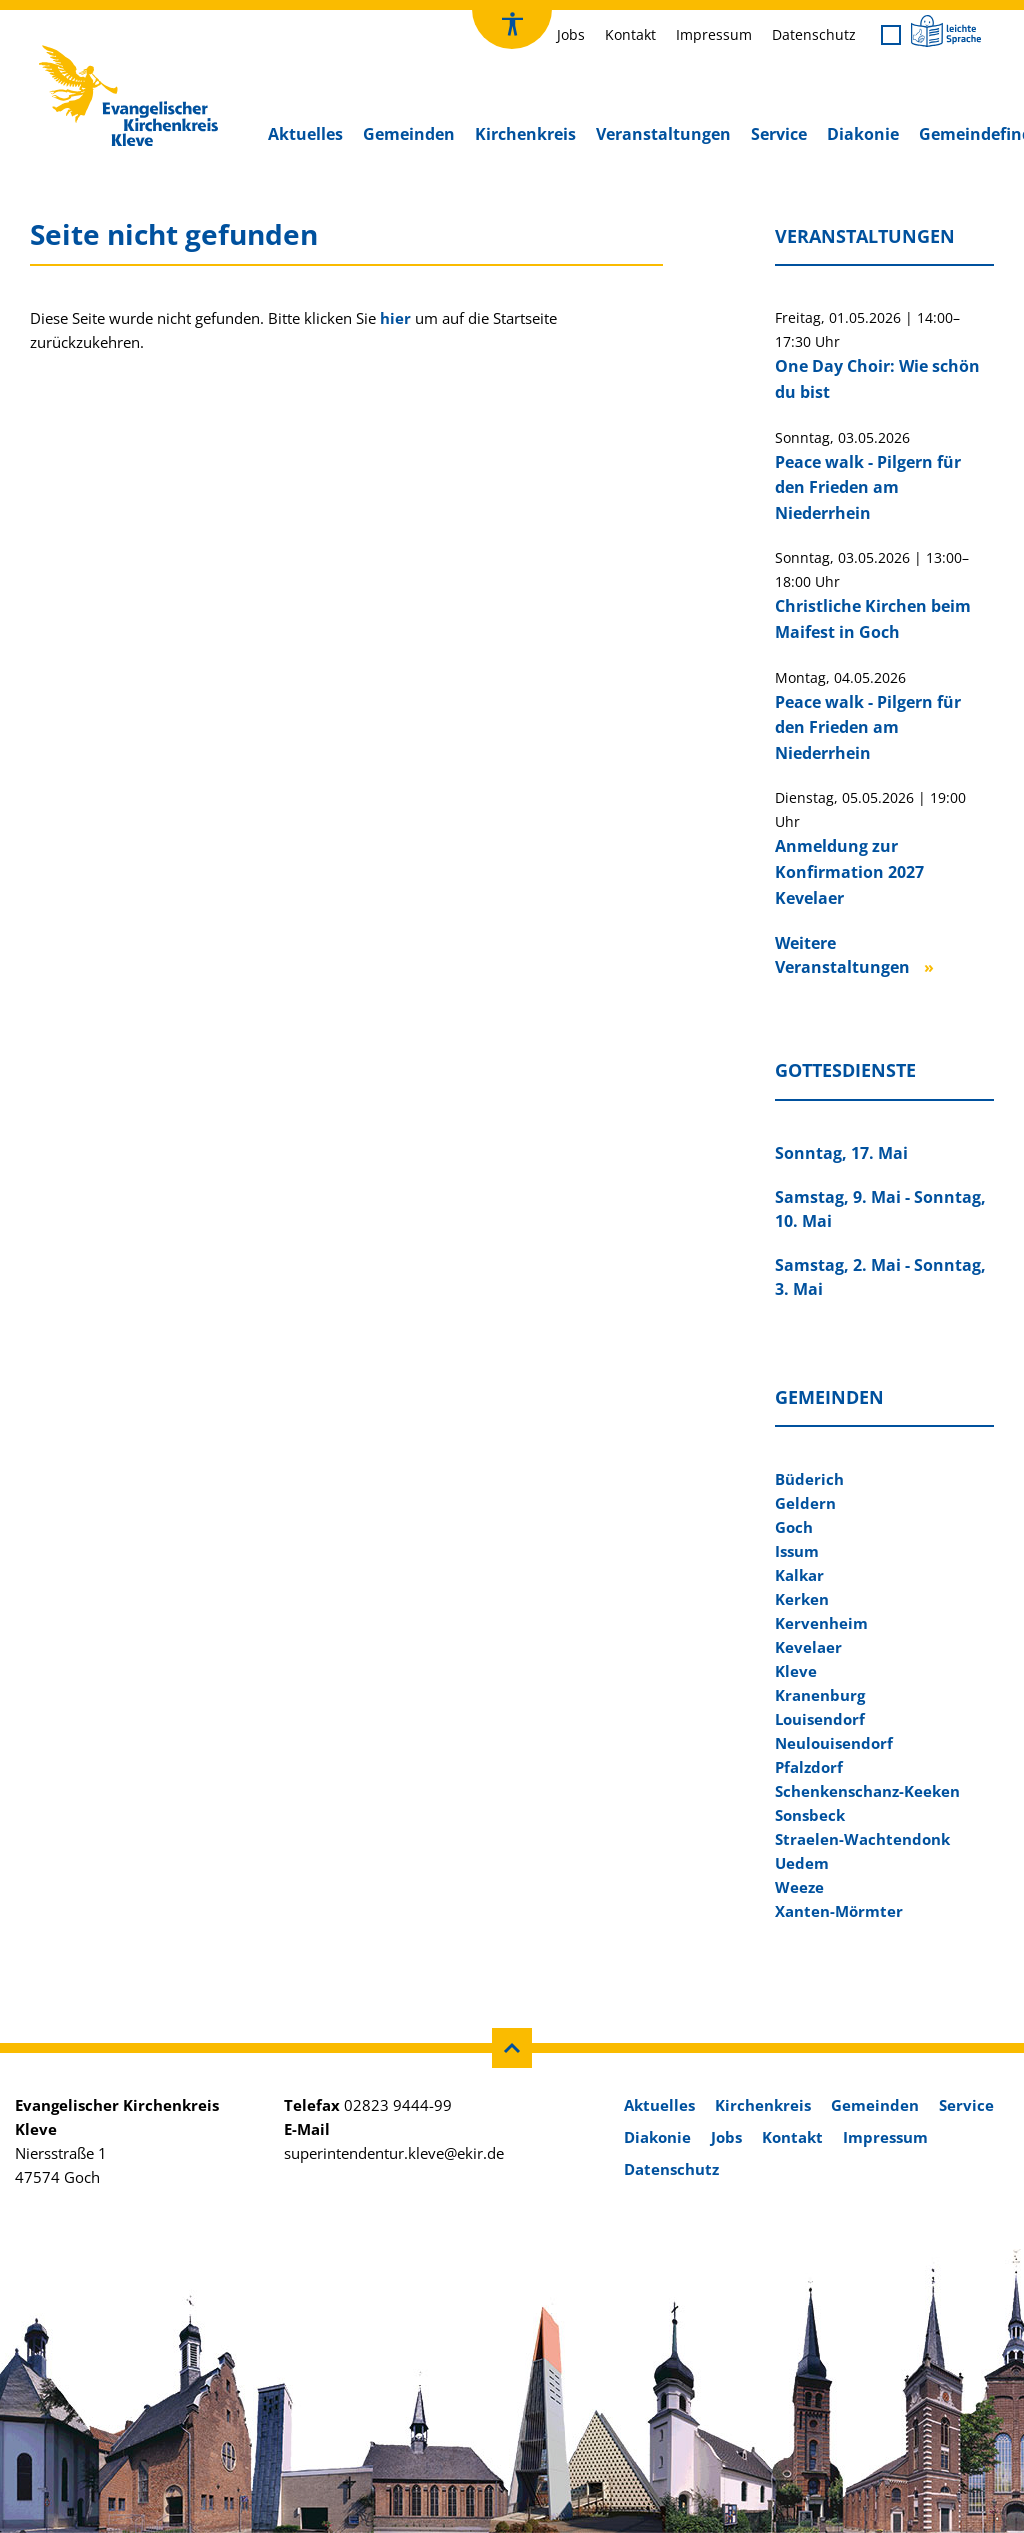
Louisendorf (820, 1719)
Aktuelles (305, 134)
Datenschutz (814, 34)
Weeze (799, 1887)
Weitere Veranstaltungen (842, 955)
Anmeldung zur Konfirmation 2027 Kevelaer (849, 871)
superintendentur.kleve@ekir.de (394, 2153)
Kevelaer (808, 1647)
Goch (794, 1527)
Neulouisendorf (834, 1743)
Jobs (571, 34)
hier (395, 318)
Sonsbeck (810, 1815)
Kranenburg (820, 1695)
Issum (797, 1551)
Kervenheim (821, 1623)
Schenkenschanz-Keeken (867, 1791)
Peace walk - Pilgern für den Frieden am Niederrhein (868, 487)
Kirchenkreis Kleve (101, 50)
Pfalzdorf (809, 1767)
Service (779, 134)
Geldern (805, 1503)
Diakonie (863, 134)
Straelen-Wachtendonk (862, 1839)
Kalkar (799, 1575)
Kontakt (630, 34)
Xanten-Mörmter (839, 1911)
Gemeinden (409, 134)
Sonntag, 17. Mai (841, 1153)
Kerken (802, 1599)
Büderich (809, 1479)
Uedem (802, 1863)
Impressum (714, 34)
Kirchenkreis (525, 134)
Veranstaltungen (663, 134)
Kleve (796, 1671)
